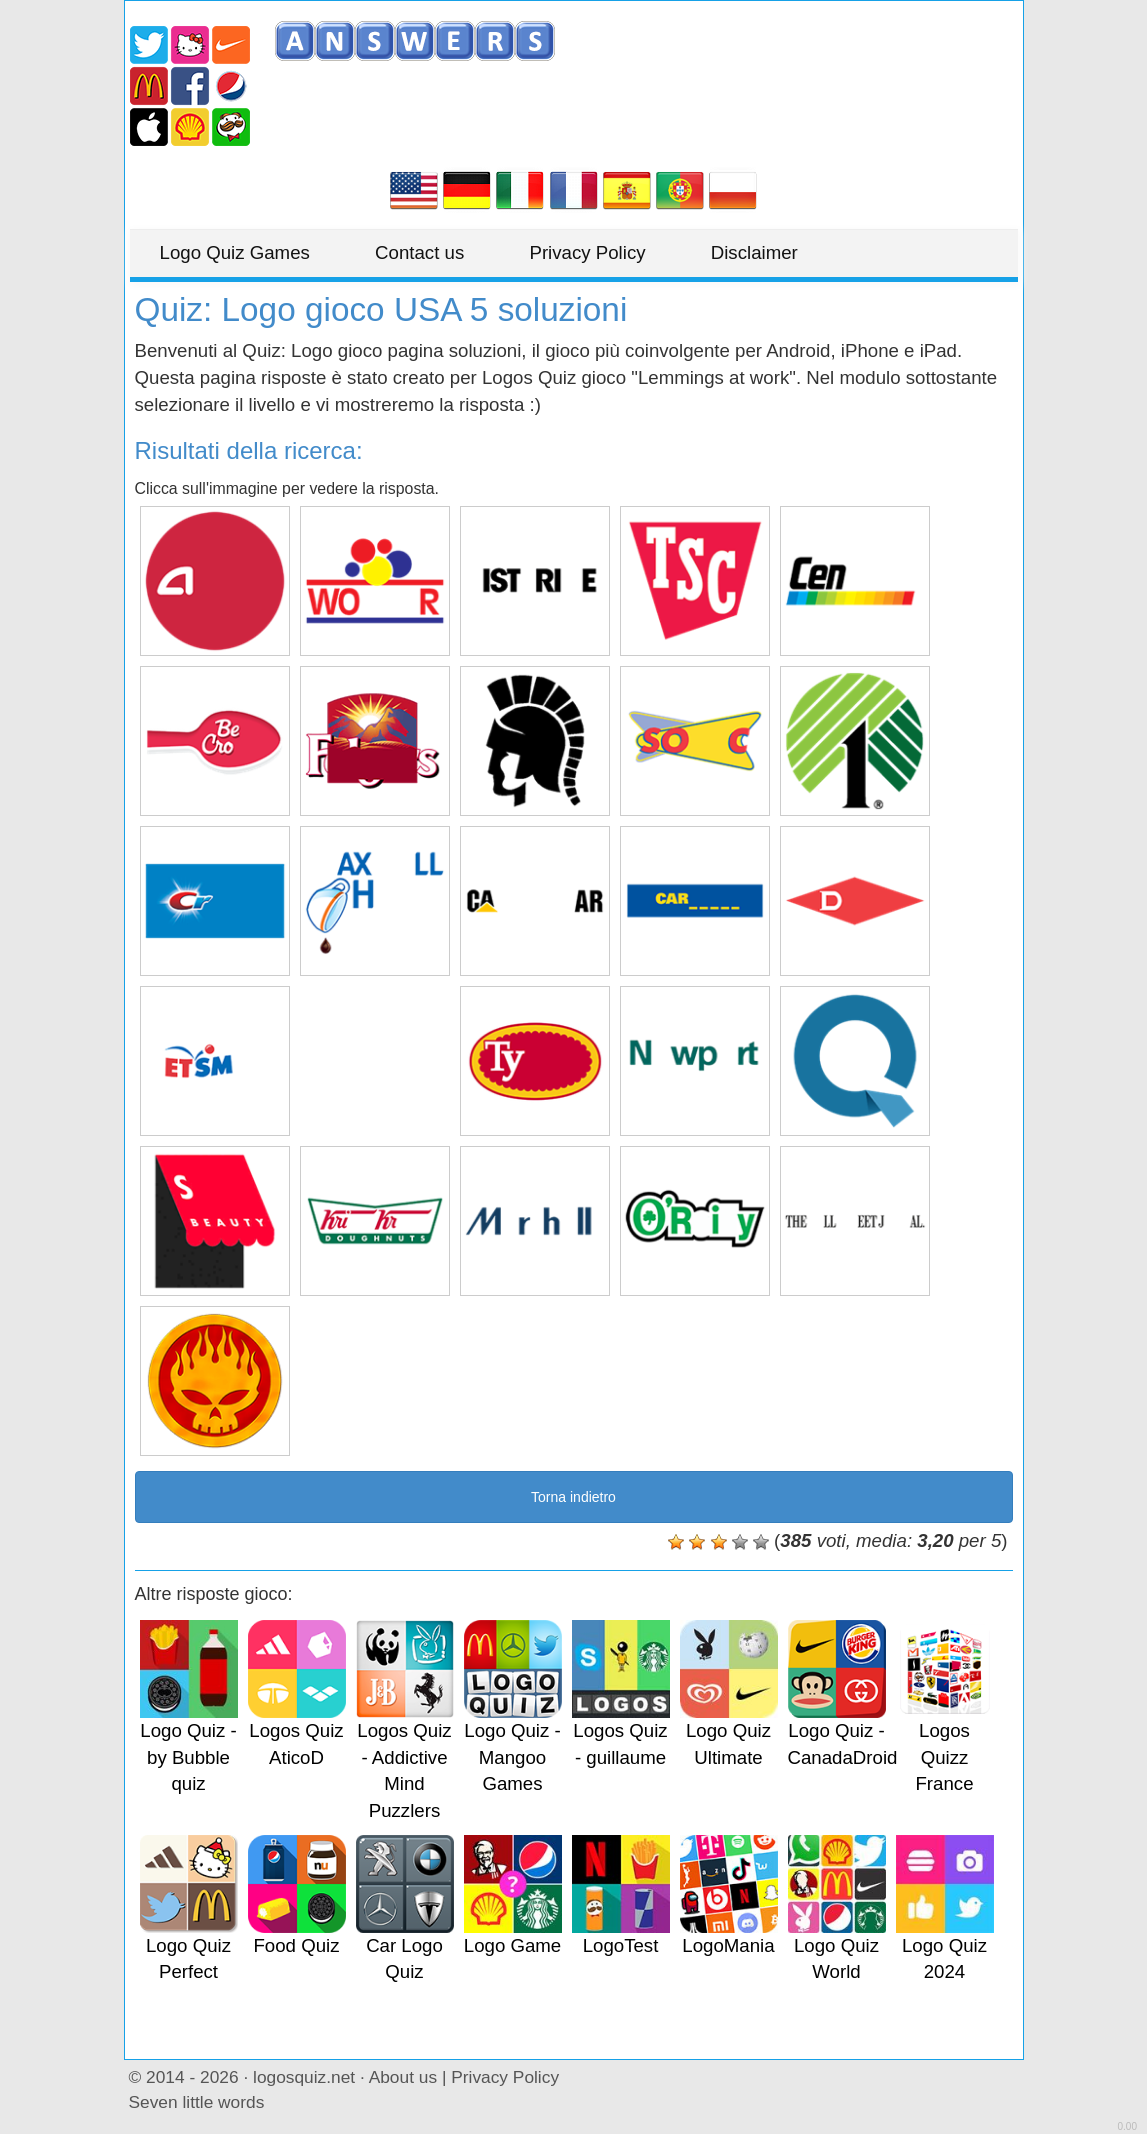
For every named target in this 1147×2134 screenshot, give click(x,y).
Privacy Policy (587, 252)
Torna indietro (573, 1497)
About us (403, 2077)
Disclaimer (754, 252)
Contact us (419, 252)
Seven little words (197, 2102)
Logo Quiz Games (235, 252)
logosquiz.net (304, 2077)
